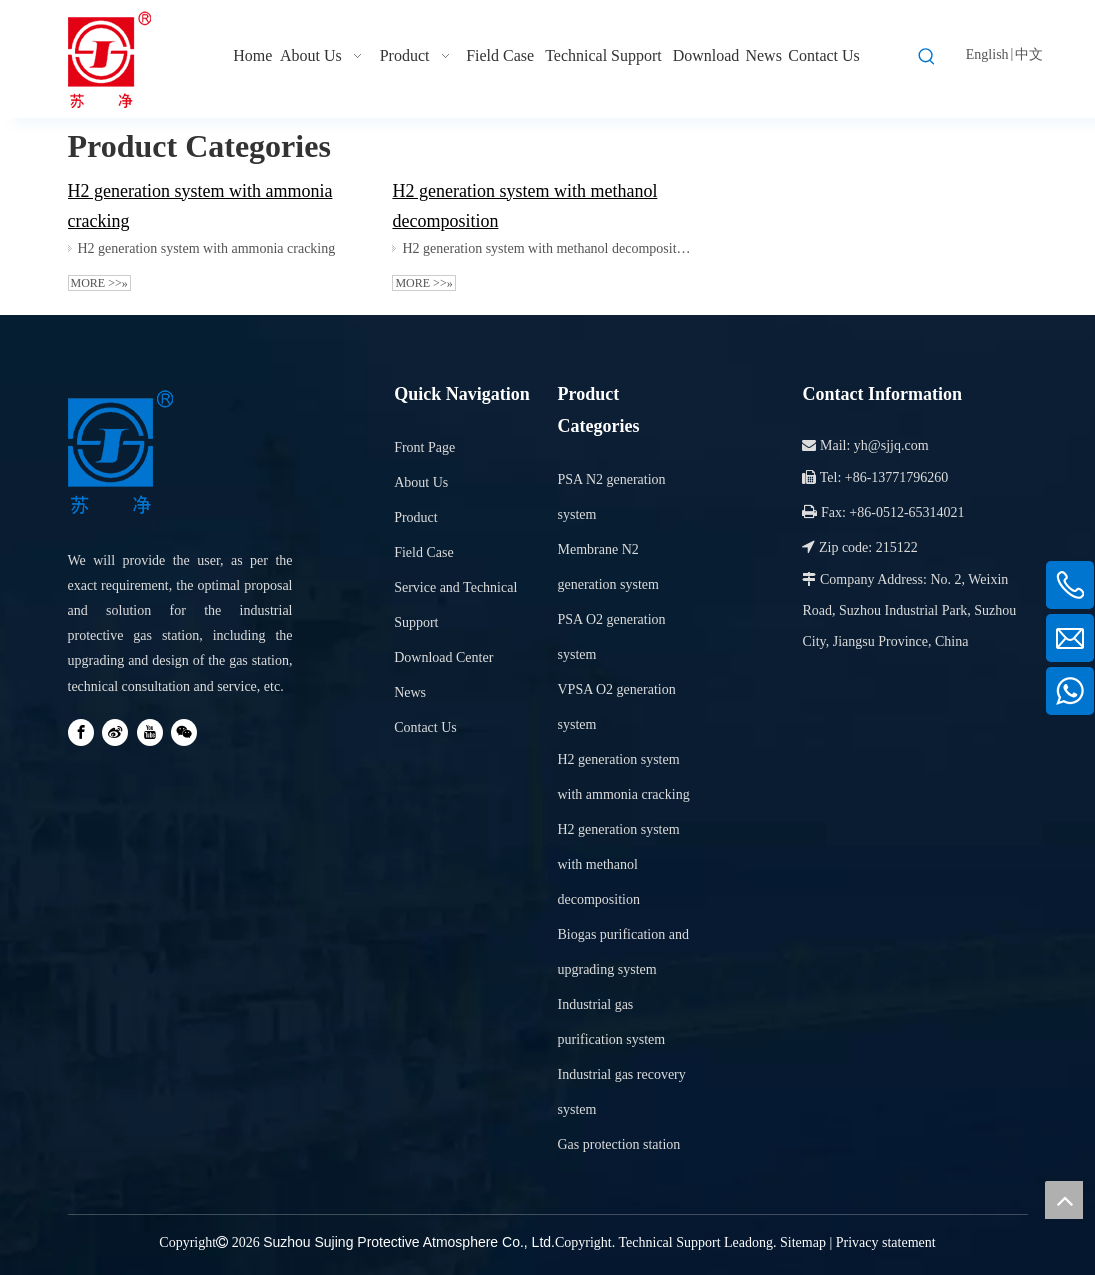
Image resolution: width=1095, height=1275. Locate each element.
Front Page (424, 447)
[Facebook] (81, 732)
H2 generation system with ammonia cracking (207, 248)
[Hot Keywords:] (927, 57)
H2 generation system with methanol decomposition (547, 248)
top (1064, 1200)
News (410, 692)
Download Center (443, 657)
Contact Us (425, 727)
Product (416, 517)
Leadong (748, 1242)
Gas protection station (618, 1144)
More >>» (99, 283)
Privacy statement (886, 1242)
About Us (421, 482)
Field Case (424, 552)
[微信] (184, 732)
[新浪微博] (115, 732)
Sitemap (803, 1242)
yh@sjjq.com (891, 445)
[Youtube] (150, 732)
